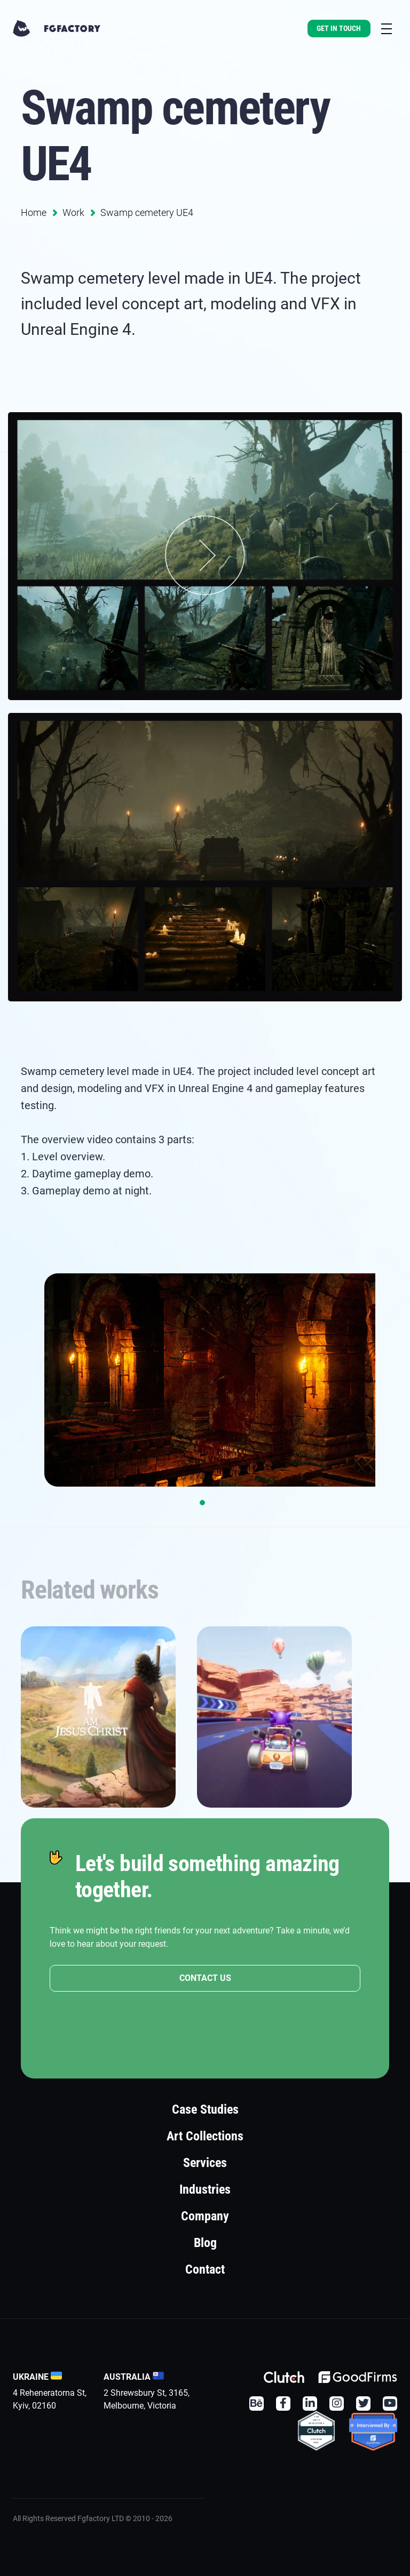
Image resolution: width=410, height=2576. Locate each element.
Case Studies (205, 2109)
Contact (205, 2269)
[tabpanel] (205, 1380)
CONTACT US (205, 1978)
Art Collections (205, 2136)
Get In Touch (339, 28)
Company (205, 2216)
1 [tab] (202, 1502)
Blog (205, 2242)
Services (205, 2162)
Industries (205, 2189)
